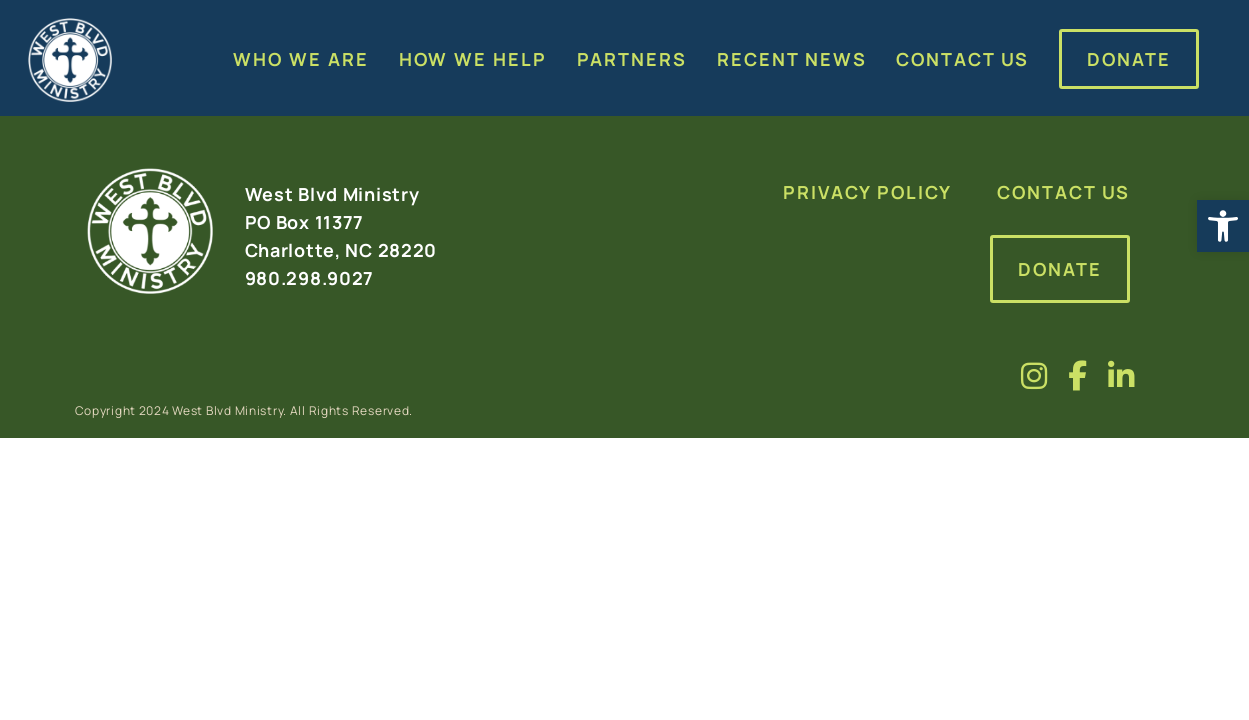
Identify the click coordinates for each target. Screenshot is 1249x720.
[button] (1223, 226)
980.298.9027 (310, 278)
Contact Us (1063, 192)
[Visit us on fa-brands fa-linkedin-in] (1121, 375)
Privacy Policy (867, 192)
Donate (1060, 269)
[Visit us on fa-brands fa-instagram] (1034, 375)
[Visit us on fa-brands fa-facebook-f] (1078, 375)
